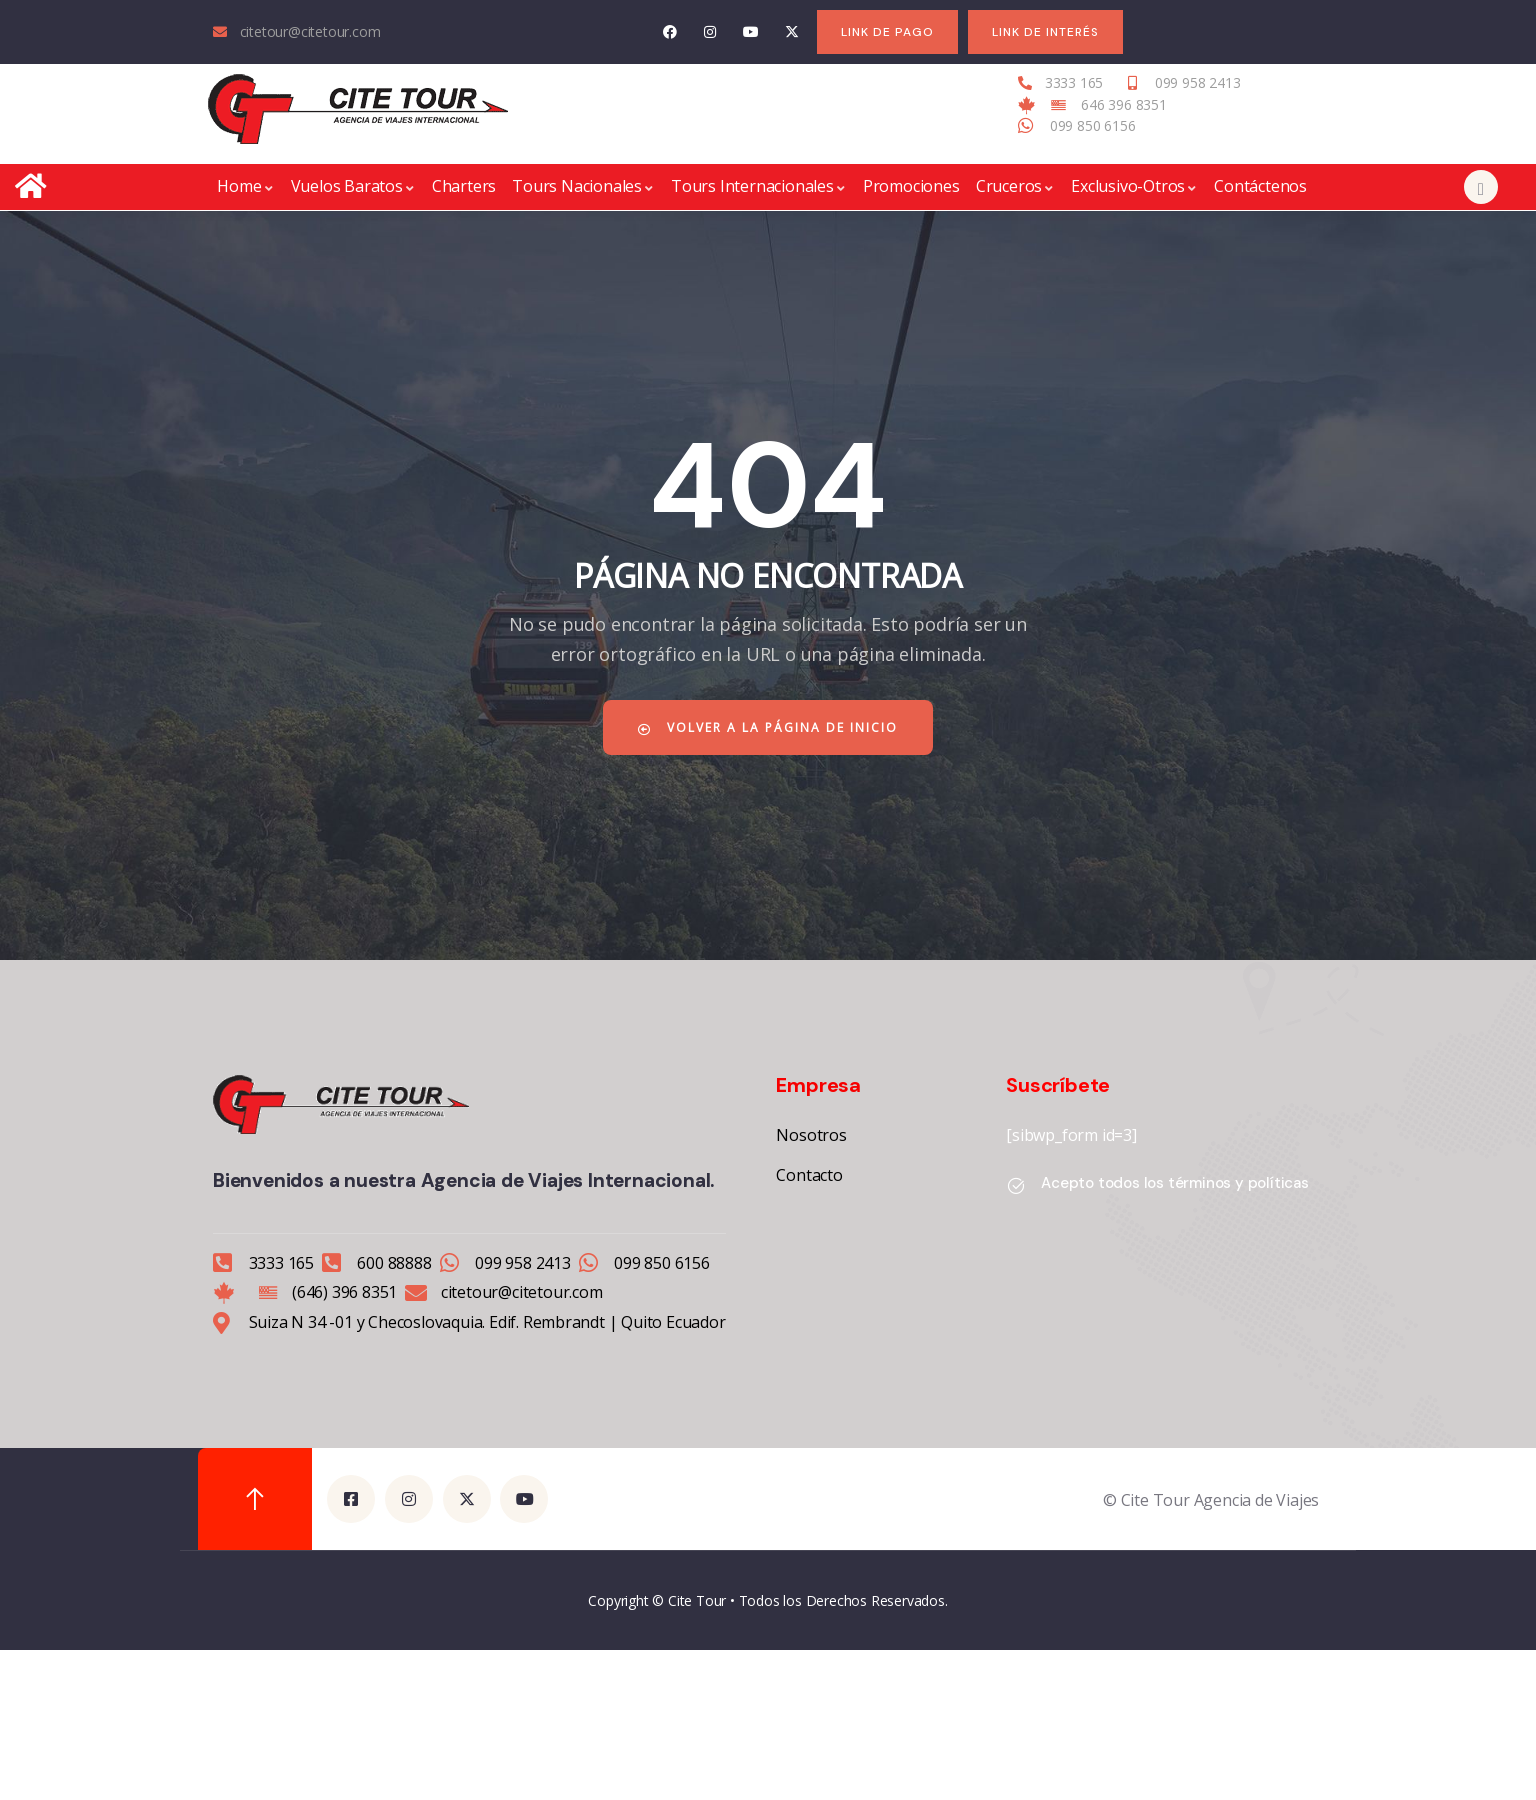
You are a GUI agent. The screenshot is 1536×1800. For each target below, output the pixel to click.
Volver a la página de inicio (768, 727)
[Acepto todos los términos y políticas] (1016, 1186)
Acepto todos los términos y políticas (1175, 1183)
